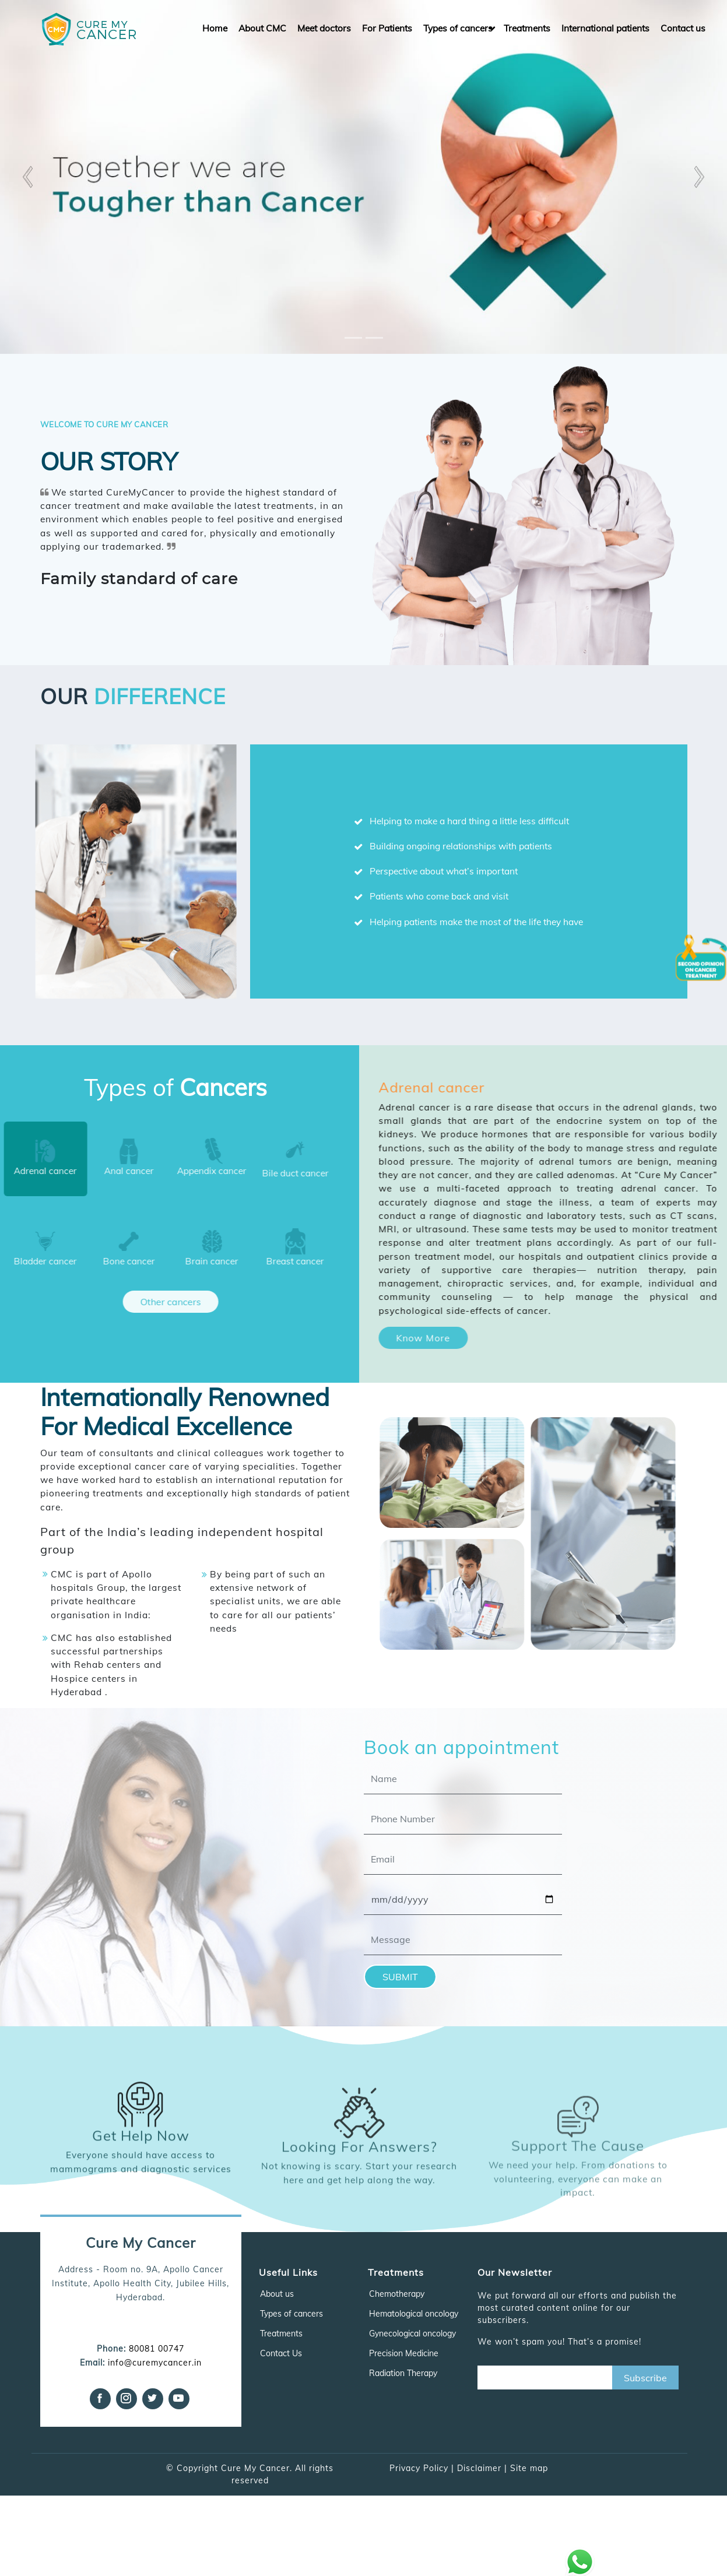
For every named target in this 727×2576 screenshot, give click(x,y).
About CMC (262, 28)
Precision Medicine (403, 2353)
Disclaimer (479, 2468)
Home (214, 28)
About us (277, 2294)
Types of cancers (458, 28)
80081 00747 (156, 2348)
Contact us (683, 28)
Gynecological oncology (412, 2333)
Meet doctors (324, 28)
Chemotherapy (396, 2294)
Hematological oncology (413, 2314)
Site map (529, 2468)
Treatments (527, 28)
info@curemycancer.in (155, 2362)
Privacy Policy (418, 2468)
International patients (605, 28)
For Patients (387, 28)
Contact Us (281, 2353)
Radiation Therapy (403, 2373)
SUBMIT (400, 1977)
